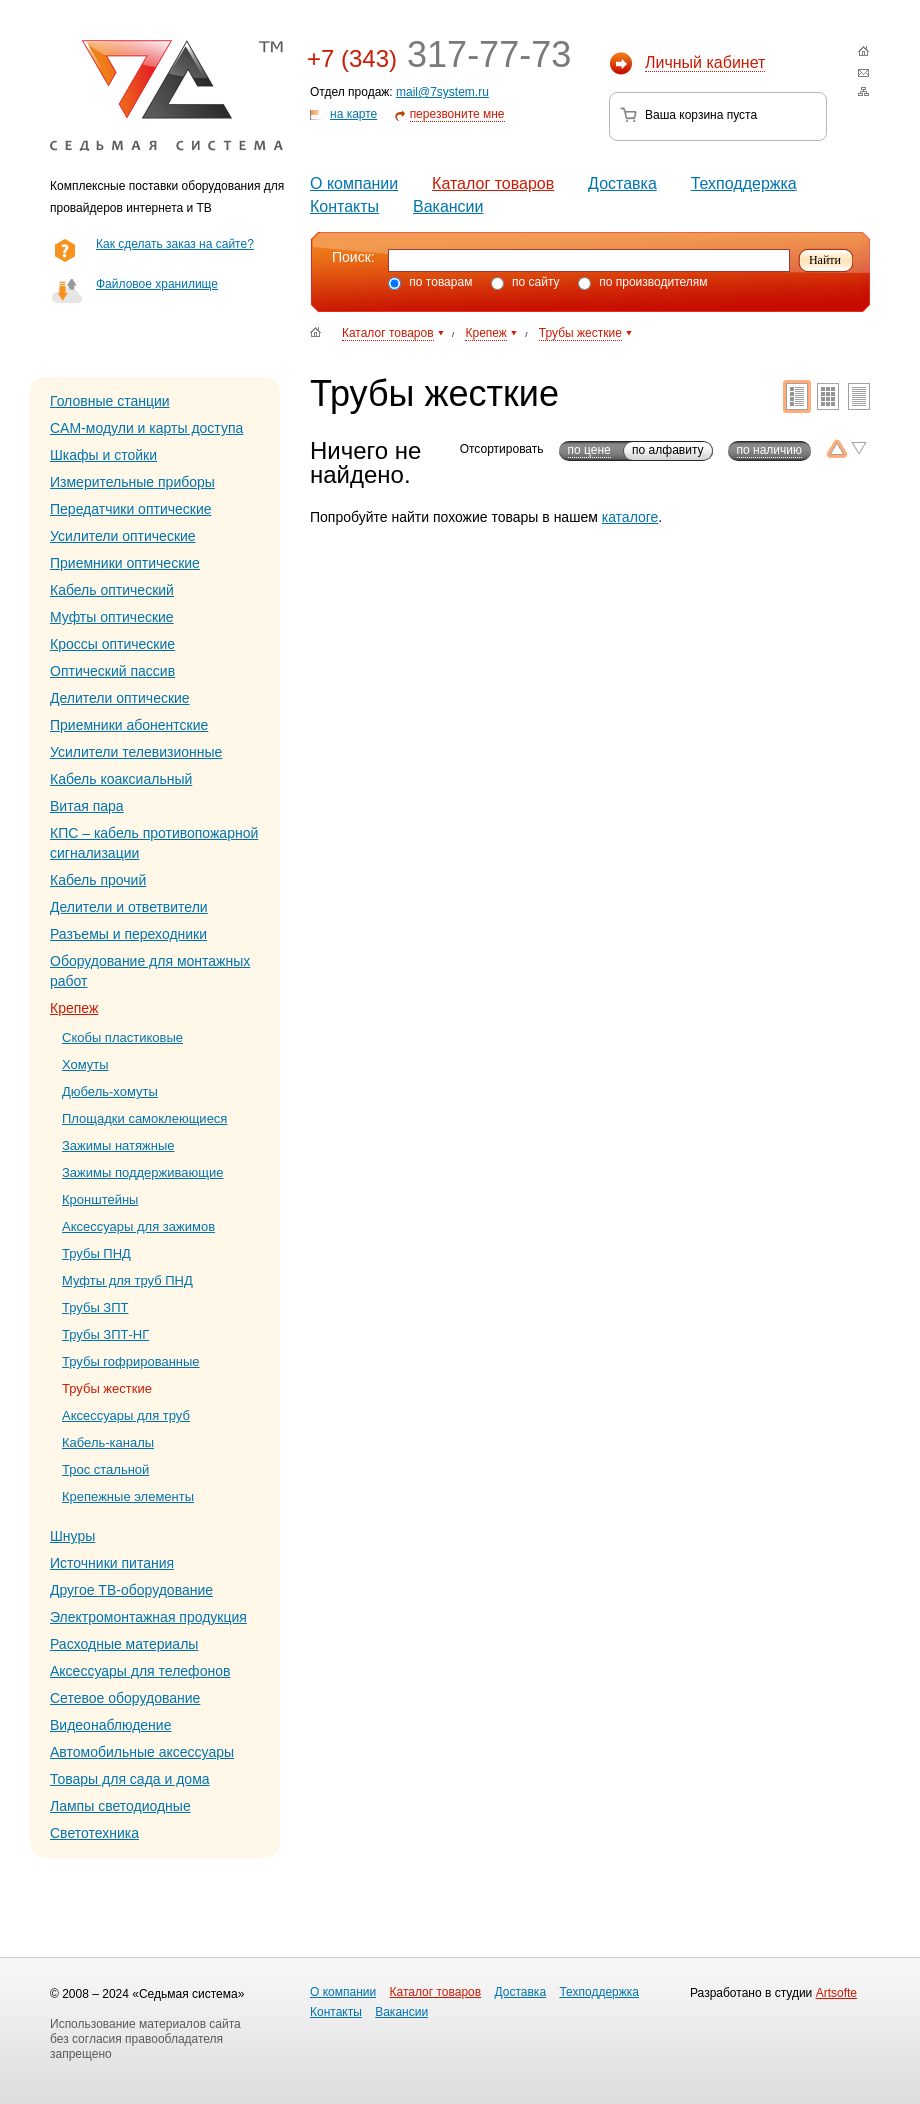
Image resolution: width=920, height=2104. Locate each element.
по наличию (769, 450)
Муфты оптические (112, 617)
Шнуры (72, 1536)
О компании (354, 183)
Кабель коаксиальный (121, 779)
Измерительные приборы (132, 482)
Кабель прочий (98, 880)
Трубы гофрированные (131, 1361)
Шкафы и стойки (103, 455)
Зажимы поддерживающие (142, 1172)
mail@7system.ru (442, 92)
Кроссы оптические (112, 644)
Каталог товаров (493, 183)
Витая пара (87, 806)
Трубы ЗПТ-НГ (105, 1334)
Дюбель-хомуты (110, 1091)
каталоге (630, 517)
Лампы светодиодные (120, 1806)
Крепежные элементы (128, 1496)
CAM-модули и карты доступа (146, 428)
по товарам (430, 282)
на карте (353, 114)
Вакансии (448, 206)
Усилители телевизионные (136, 752)
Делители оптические (120, 698)
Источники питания (112, 1563)
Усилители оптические (123, 536)
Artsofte (836, 1993)
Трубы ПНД (96, 1253)
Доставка (622, 183)
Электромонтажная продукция (148, 1617)
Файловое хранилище (157, 284)
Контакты (344, 206)
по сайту (525, 282)
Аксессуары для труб (126, 1415)
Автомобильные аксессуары (142, 1752)
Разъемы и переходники (128, 934)
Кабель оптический (112, 590)
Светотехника (94, 1833)
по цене (589, 450)
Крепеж (74, 1008)
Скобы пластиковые (122, 1037)
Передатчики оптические (131, 509)
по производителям (643, 282)
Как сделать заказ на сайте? (175, 244)
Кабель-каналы (108, 1442)
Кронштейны (100, 1199)
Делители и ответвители (129, 907)
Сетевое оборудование (125, 1698)
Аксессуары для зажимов (138, 1226)
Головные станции (110, 401)
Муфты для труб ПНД (127, 1280)
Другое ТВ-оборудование (131, 1590)
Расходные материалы (124, 1644)
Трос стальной (105, 1469)
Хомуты (85, 1064)
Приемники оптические (125, 563)
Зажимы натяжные (118, 1145)
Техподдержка (744, 183)
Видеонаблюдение (110, 1725)
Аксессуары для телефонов (140, 1671)
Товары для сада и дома (130, 1779)
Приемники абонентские (129, 725)
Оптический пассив (112, 671)
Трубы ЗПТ (95, 1307)
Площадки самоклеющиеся (144, 1118)
